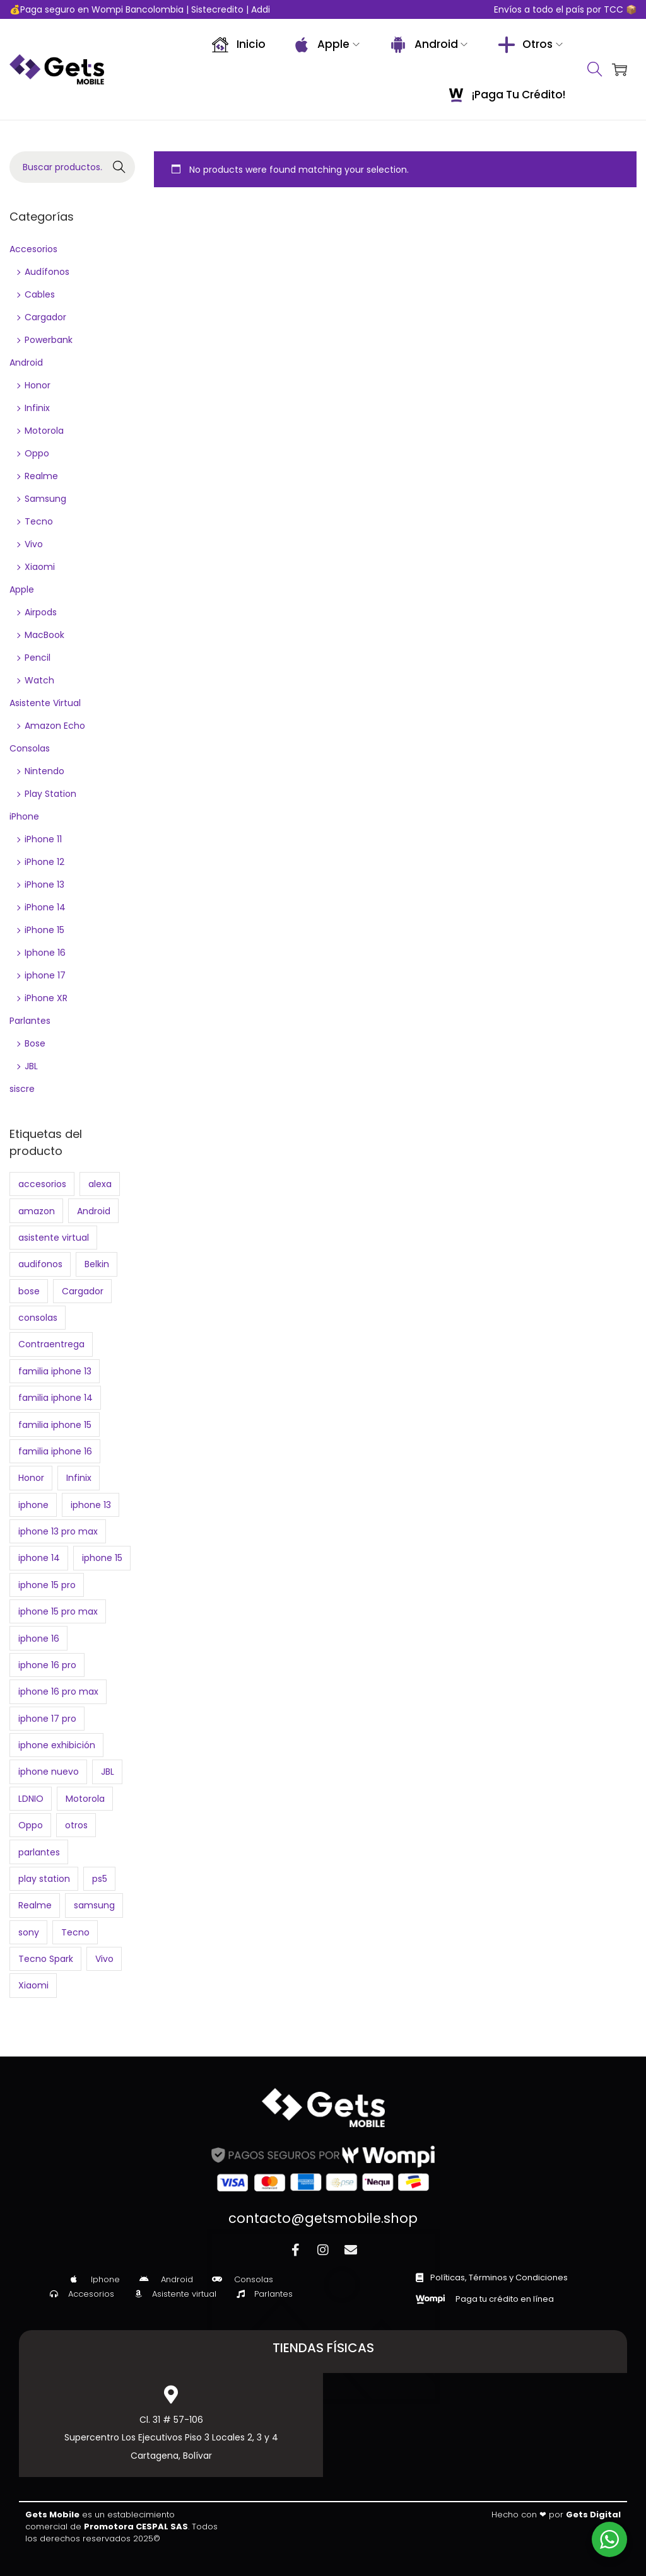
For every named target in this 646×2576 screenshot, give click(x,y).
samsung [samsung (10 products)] (94, 1905)
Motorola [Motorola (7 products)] (85, 1798)
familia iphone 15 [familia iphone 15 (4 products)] (54, 1425)
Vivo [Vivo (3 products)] (104, 1958)
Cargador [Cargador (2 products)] (82, 1291)
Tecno (39, 521)
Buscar (119, 167)
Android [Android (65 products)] (93, 1211)
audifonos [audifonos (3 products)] (40, 1264)
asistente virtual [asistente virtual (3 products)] (53, 1237)
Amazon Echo (55, 725)
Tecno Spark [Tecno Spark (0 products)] (45, 1958)
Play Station (50, 793)
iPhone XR (46, 998)
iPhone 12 (44, 862)
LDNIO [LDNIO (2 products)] (31, 1798)
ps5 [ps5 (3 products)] (99, 1878)
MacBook (44, 635)
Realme (41, 476)
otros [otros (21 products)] (76, 1825)
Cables (40, 294)
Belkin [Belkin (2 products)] (97, 1264)
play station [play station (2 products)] (44, 1878)
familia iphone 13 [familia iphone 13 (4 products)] (54, 1371)
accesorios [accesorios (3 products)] (42, 1184)
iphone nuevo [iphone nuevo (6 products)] (48, 1771)
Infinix (37, 408)
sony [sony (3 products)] (28, 1932)
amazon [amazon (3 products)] (36, 1211)
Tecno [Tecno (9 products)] (75, 1932)
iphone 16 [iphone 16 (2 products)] (38, 1638)
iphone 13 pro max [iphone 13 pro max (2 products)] (58, 1531)
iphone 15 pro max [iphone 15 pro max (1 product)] (58, 1611)
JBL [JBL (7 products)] (107, 1771)
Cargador (45, 317)
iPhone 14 (45, 907)
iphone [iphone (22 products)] (33, 1505)
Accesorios (33, 249)
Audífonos (47, 271)
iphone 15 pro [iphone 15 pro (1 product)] (47, 1585)
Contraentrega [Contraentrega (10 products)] (51, 1344)
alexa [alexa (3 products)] (100, 1184)
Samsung (45, 498)
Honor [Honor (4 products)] (31, 1477)
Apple (21, 589)
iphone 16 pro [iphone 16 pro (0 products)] (47, 1665)
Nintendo (44, 771)
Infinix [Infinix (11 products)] (78, 1477)
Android (26, 362)
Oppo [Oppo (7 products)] (30, 1825)
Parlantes (29, 1020)
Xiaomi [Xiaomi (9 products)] (33, 1985)
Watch (39, 680)
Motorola (44, 430)
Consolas (29, 748)
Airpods (41, 612)
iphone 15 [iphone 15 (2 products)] (102, 1558)
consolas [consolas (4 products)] (37, 1317)
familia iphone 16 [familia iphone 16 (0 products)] (55, 1451)
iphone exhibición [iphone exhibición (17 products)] (56, 1745)
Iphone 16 (45, 952)
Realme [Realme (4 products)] (35, 1905)
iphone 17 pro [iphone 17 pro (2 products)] (47, 1718)
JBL (31, 1066)
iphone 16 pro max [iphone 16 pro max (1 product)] (58, 1691)
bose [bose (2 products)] (29, 1291)
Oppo (37, 453)
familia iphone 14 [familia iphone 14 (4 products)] (55, 1397)
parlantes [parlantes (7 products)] (39, 1852)
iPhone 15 (44, 930)
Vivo (34, 544)
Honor (37, 385)
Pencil (37, 657)
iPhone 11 (43, 839)
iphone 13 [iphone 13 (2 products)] (91, 1505)
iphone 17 (45, 975)
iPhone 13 (44, 884)
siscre (22, 1088)
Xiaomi (40, 566)
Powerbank (49, 340)
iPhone (24, 816)
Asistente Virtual (45, 703)
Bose (35, 1043)
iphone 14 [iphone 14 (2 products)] (39, 1558)
